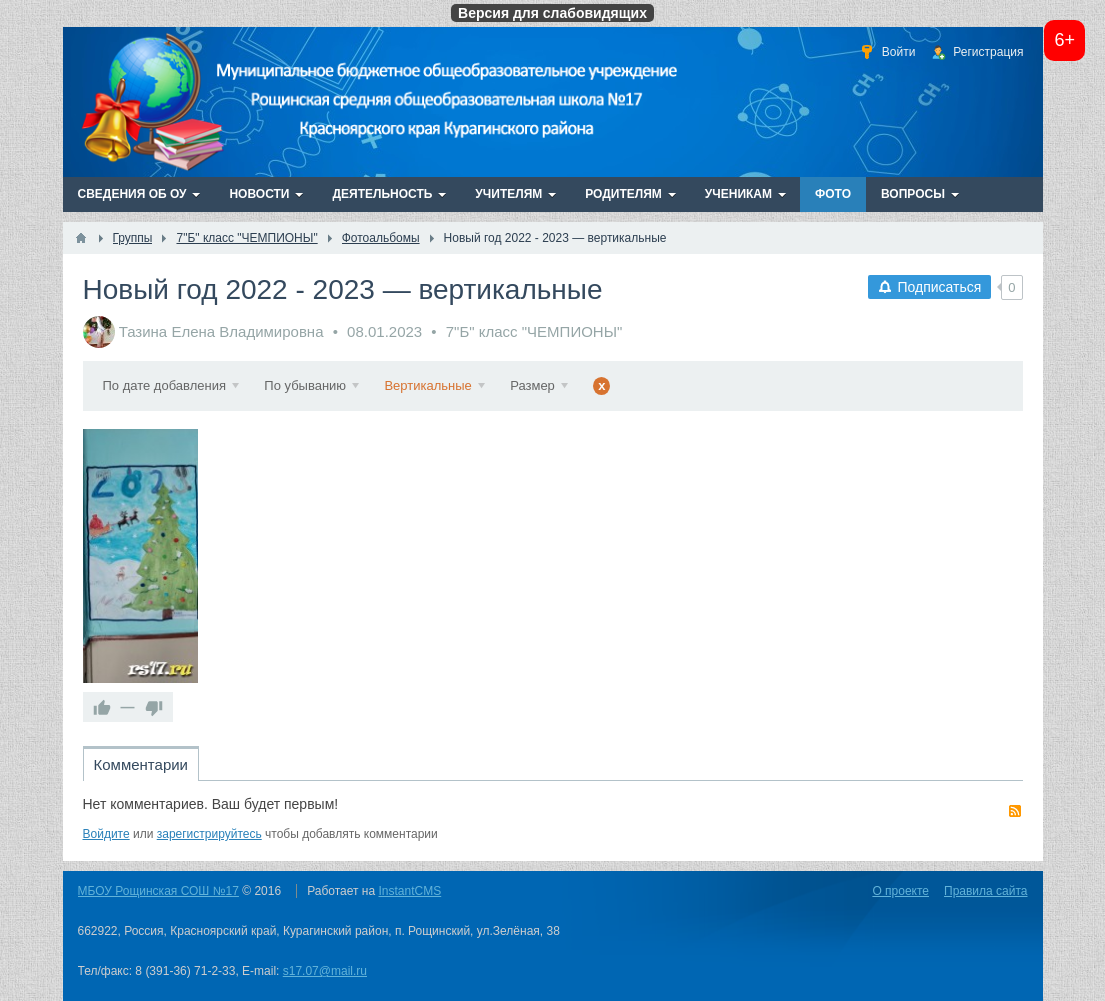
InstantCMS (410, 891)
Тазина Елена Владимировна (221, 331)
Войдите (106, 834)
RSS (1015, 811)
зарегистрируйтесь (209, 834)
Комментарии (141, 764)
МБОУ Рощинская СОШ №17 (158, 891)
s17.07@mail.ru (325, 971)
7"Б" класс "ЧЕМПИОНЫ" (534, 331)
